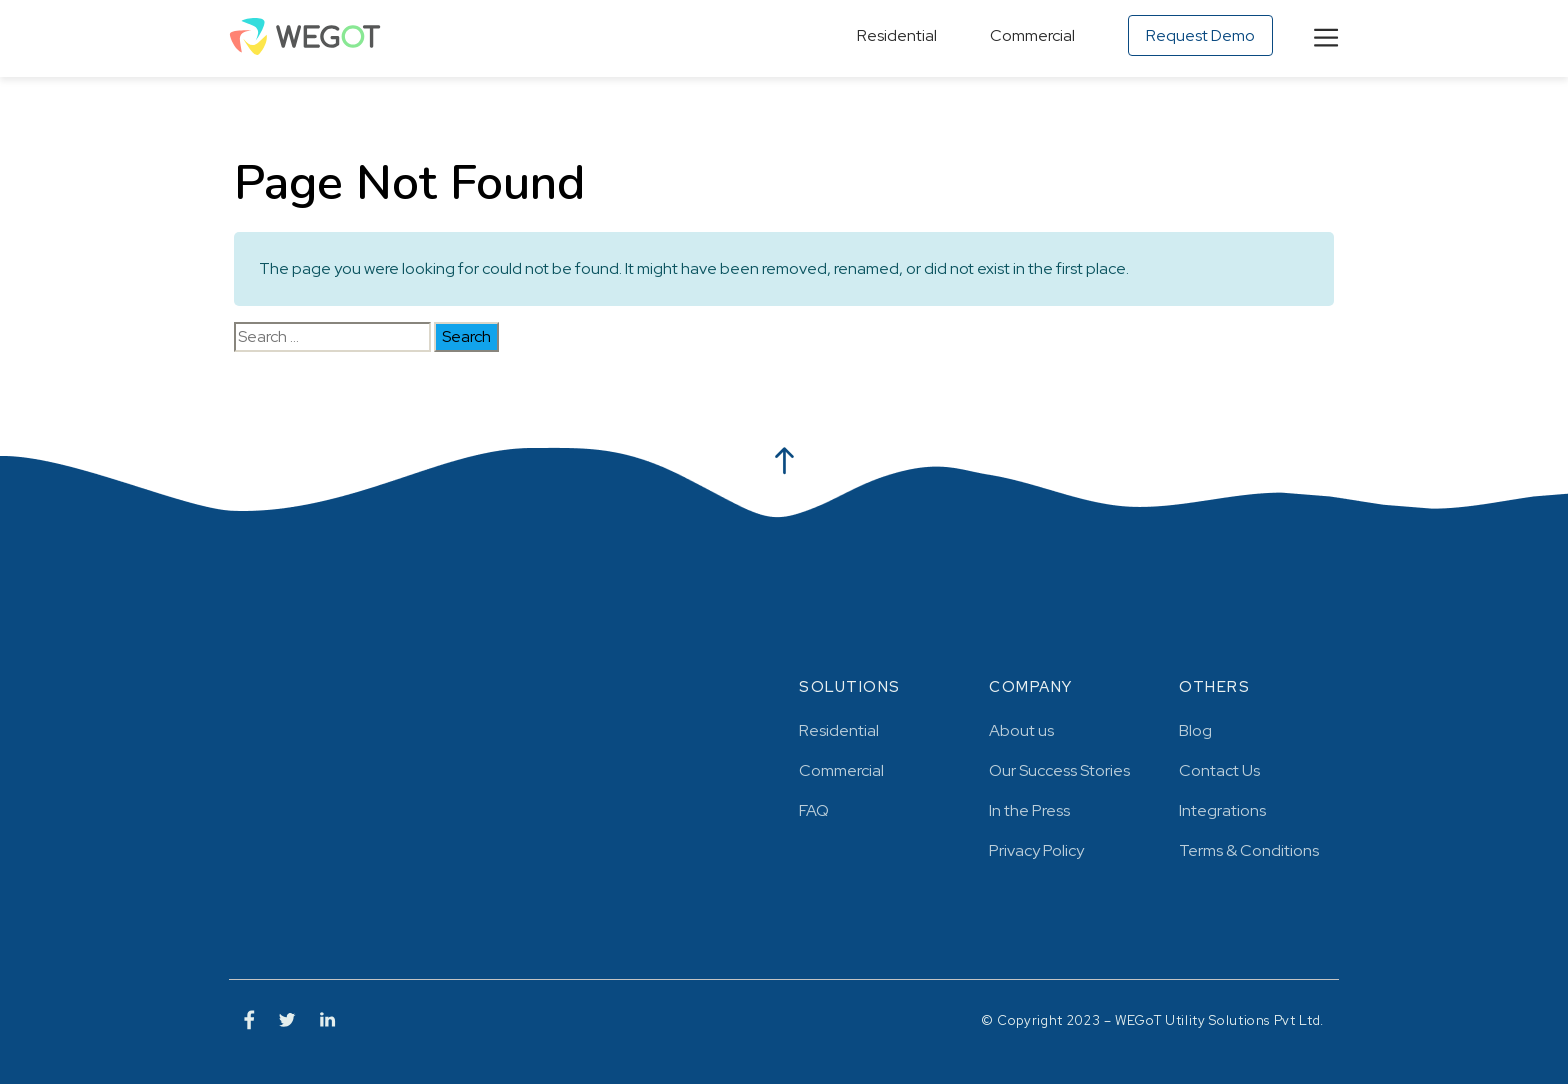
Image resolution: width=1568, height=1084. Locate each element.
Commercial (1032, 35)
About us (1021, 730)
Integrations (1222, 810)
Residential (897, 35)
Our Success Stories (1059, 770)
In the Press (1029, 810)
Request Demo (1200, 35)
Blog (1195, 730)
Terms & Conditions (1249, 850)
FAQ (814, 810)
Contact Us (1219, 770)
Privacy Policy (1036, 850)
